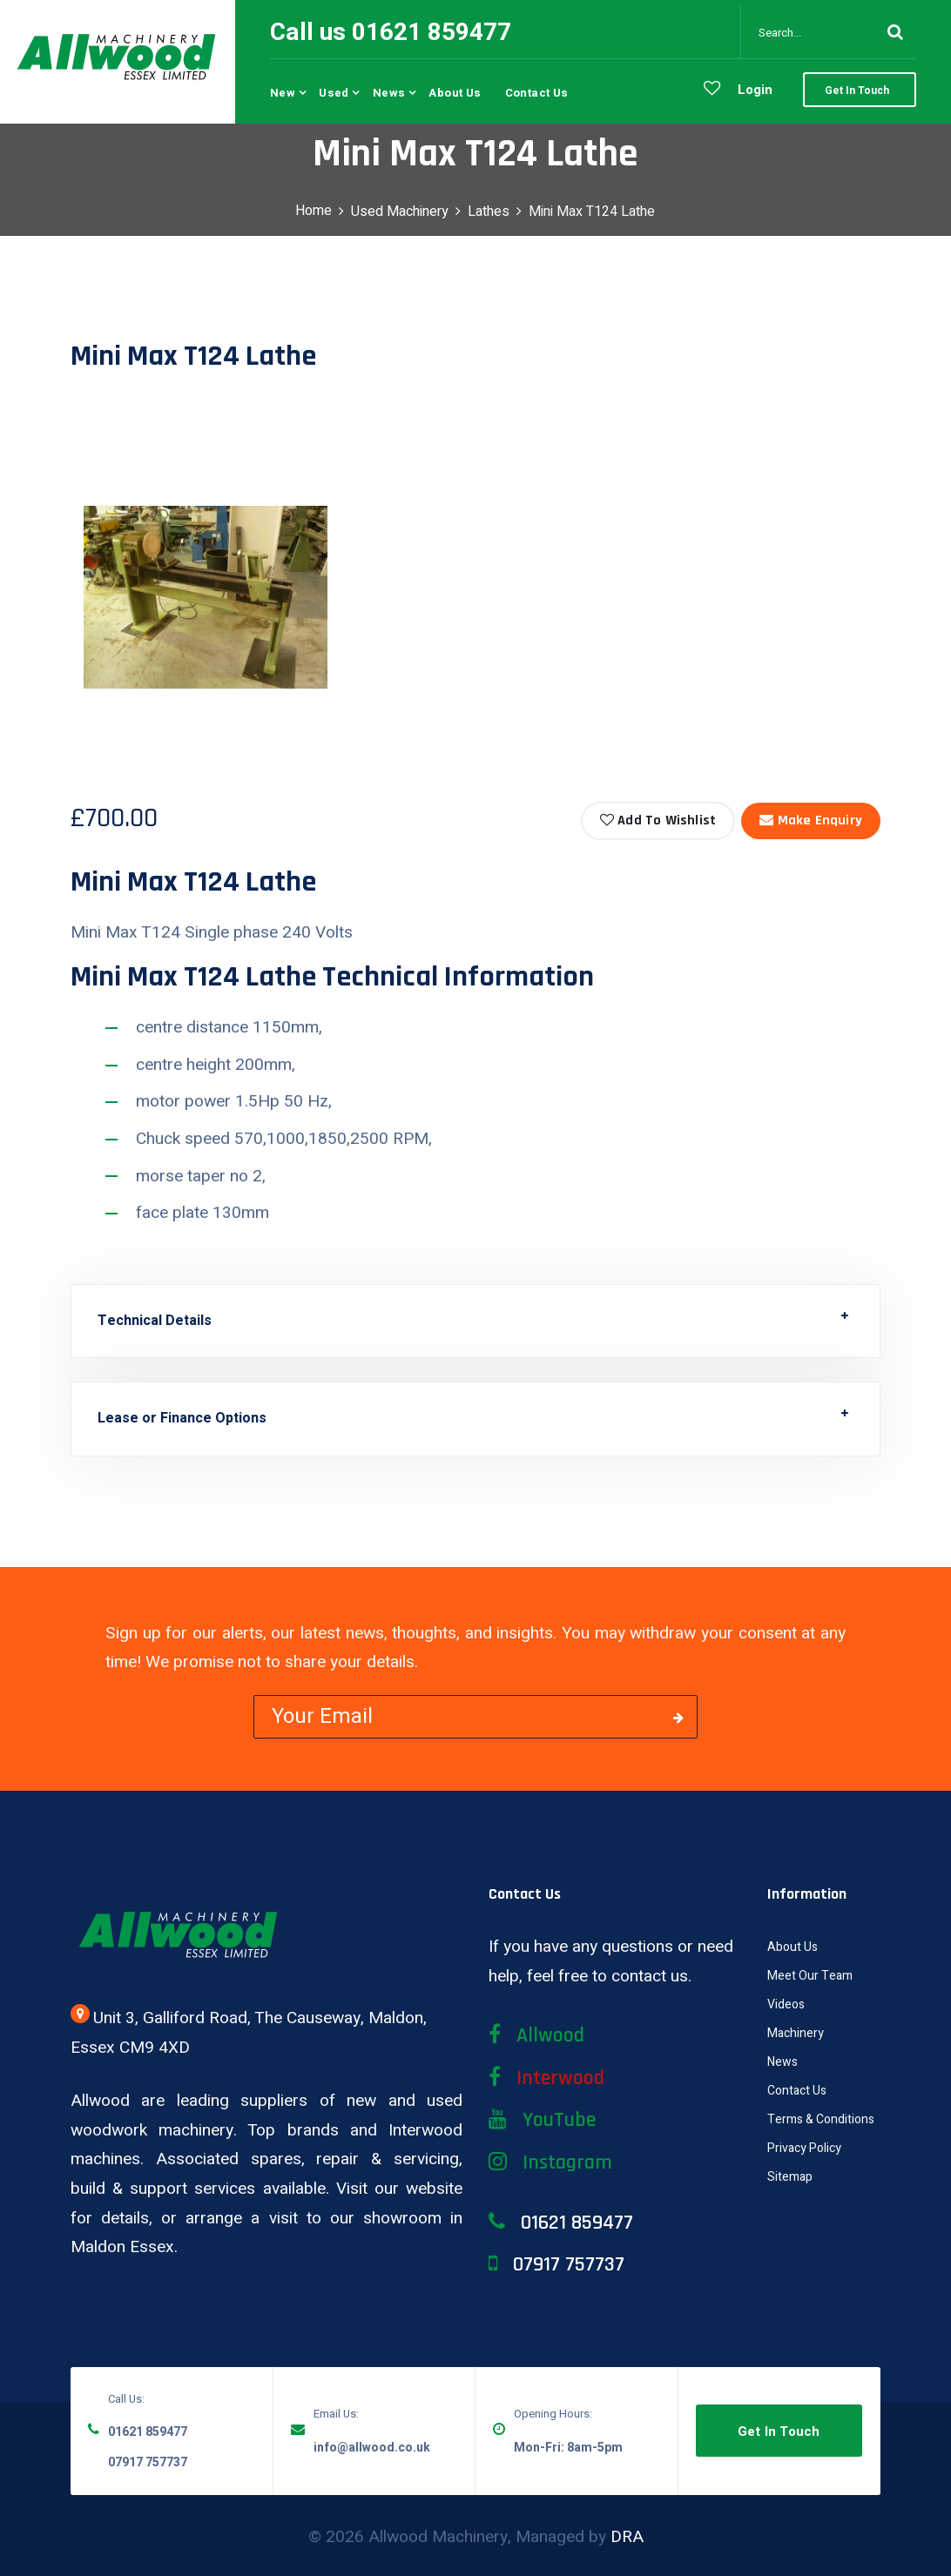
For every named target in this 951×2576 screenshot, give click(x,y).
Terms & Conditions (820, 2119)
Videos (786, 2004)
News (389, 92)
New (282, 92)
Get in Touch (778, 2431)
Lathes (488, 211)
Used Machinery (400, 211)
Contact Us (796, 2091)
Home (313, 210)
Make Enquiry (810, 820)
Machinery (795, 2033)
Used (334, 92)
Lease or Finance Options (182, 1418)
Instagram (550, 2162)
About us (454, 92)
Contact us (537, 92)
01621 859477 (147, 2432)
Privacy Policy (804, 2148)
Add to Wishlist (658, 820)
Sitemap (790, 2177)
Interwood (546, 2078)
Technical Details (155, 1320)
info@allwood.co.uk (372, 2447)
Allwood (536, 2035)
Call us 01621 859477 (390, 32)
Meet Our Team (810, 1976)
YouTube (542, 2120)
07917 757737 (147, 2462)
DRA (627, 2537)
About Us (792, 1947)
